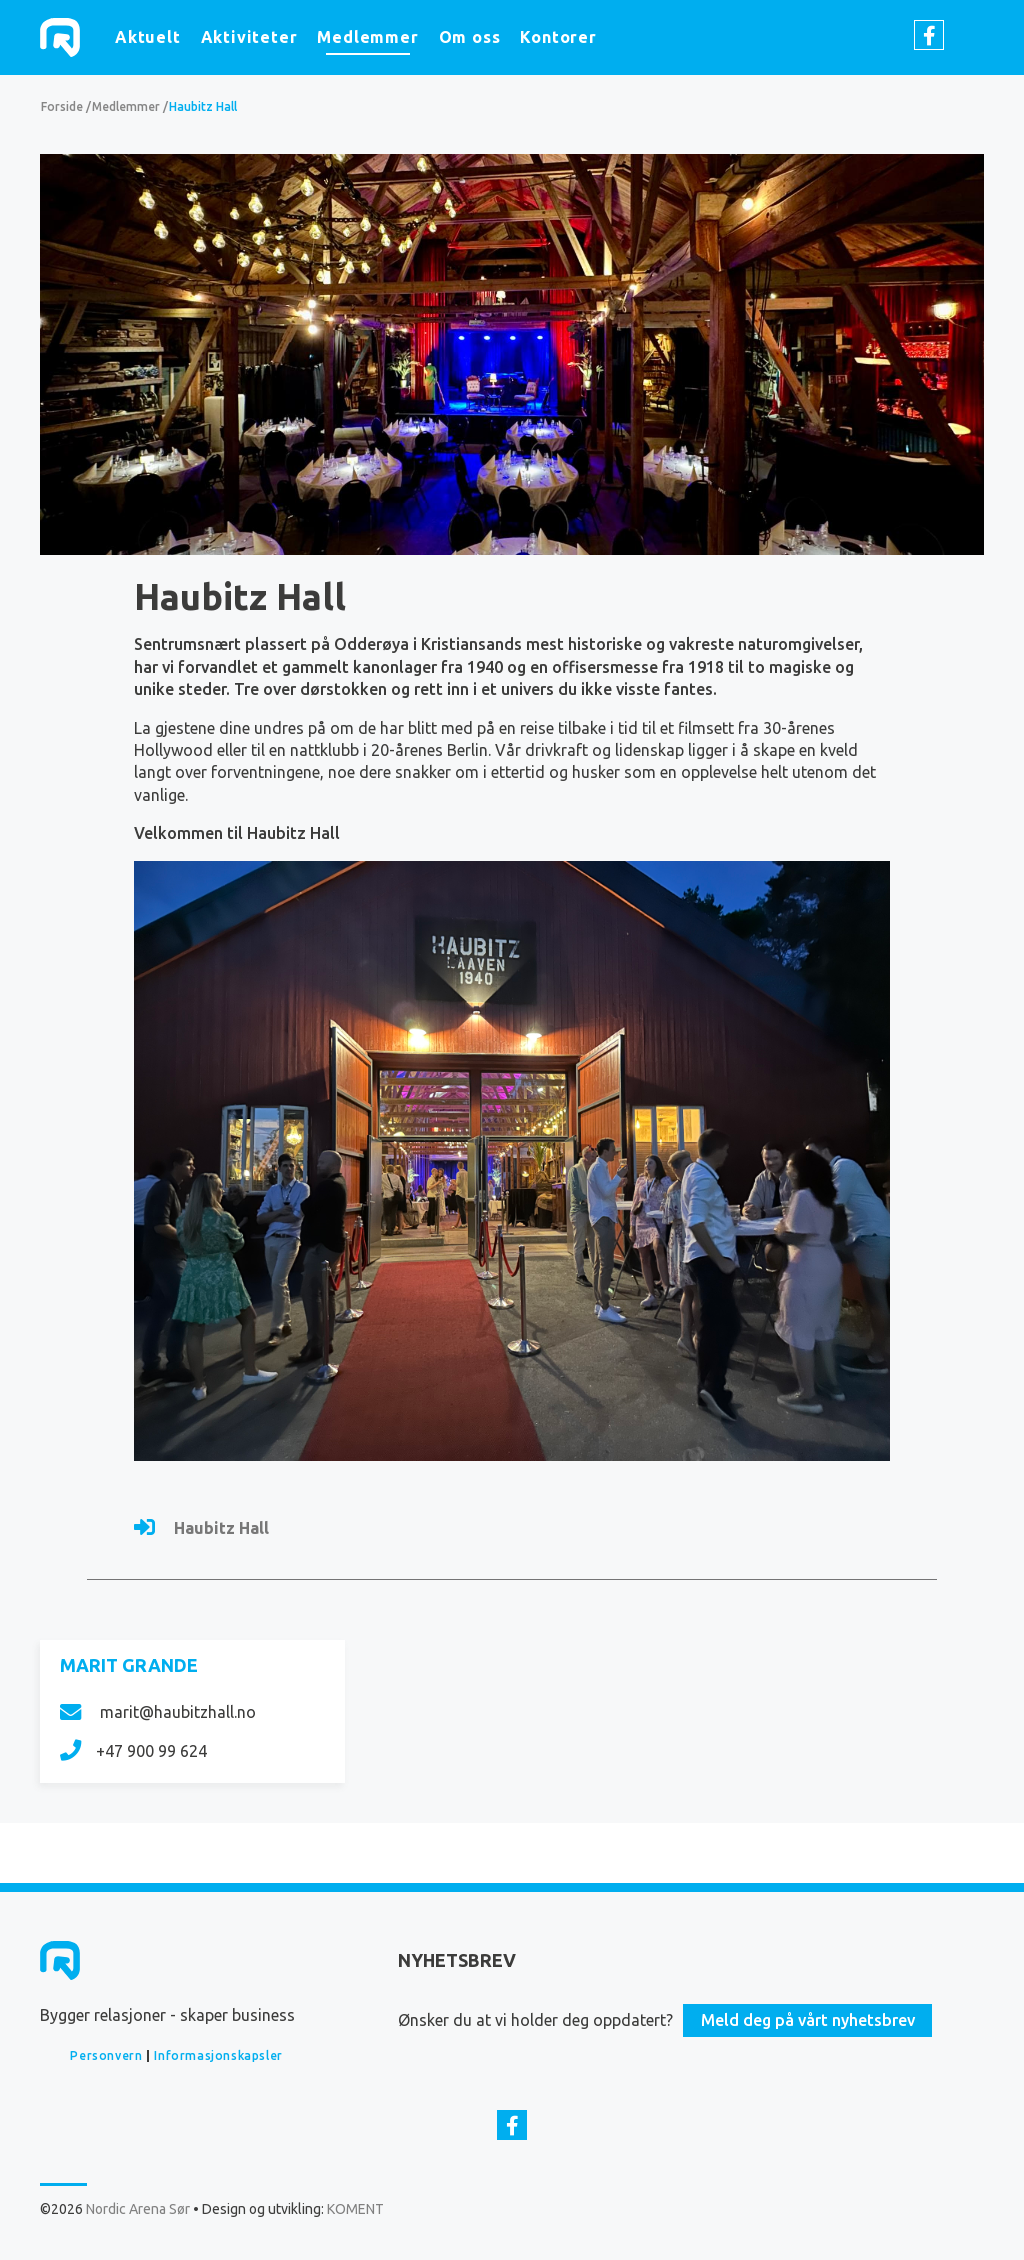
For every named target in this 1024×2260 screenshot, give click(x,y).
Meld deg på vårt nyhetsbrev (808, 2020)
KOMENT (355, 2209)
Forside (62, 106)
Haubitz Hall (203, 106)
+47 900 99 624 (133, 1751)
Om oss (470, 37)
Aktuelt (148, 37)
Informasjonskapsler (218, 2056)
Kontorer (558, 37)
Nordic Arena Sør (60, 37)
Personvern (106, 2056)
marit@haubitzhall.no (158, 1712)
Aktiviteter (249, 37)
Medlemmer (367, 37)
